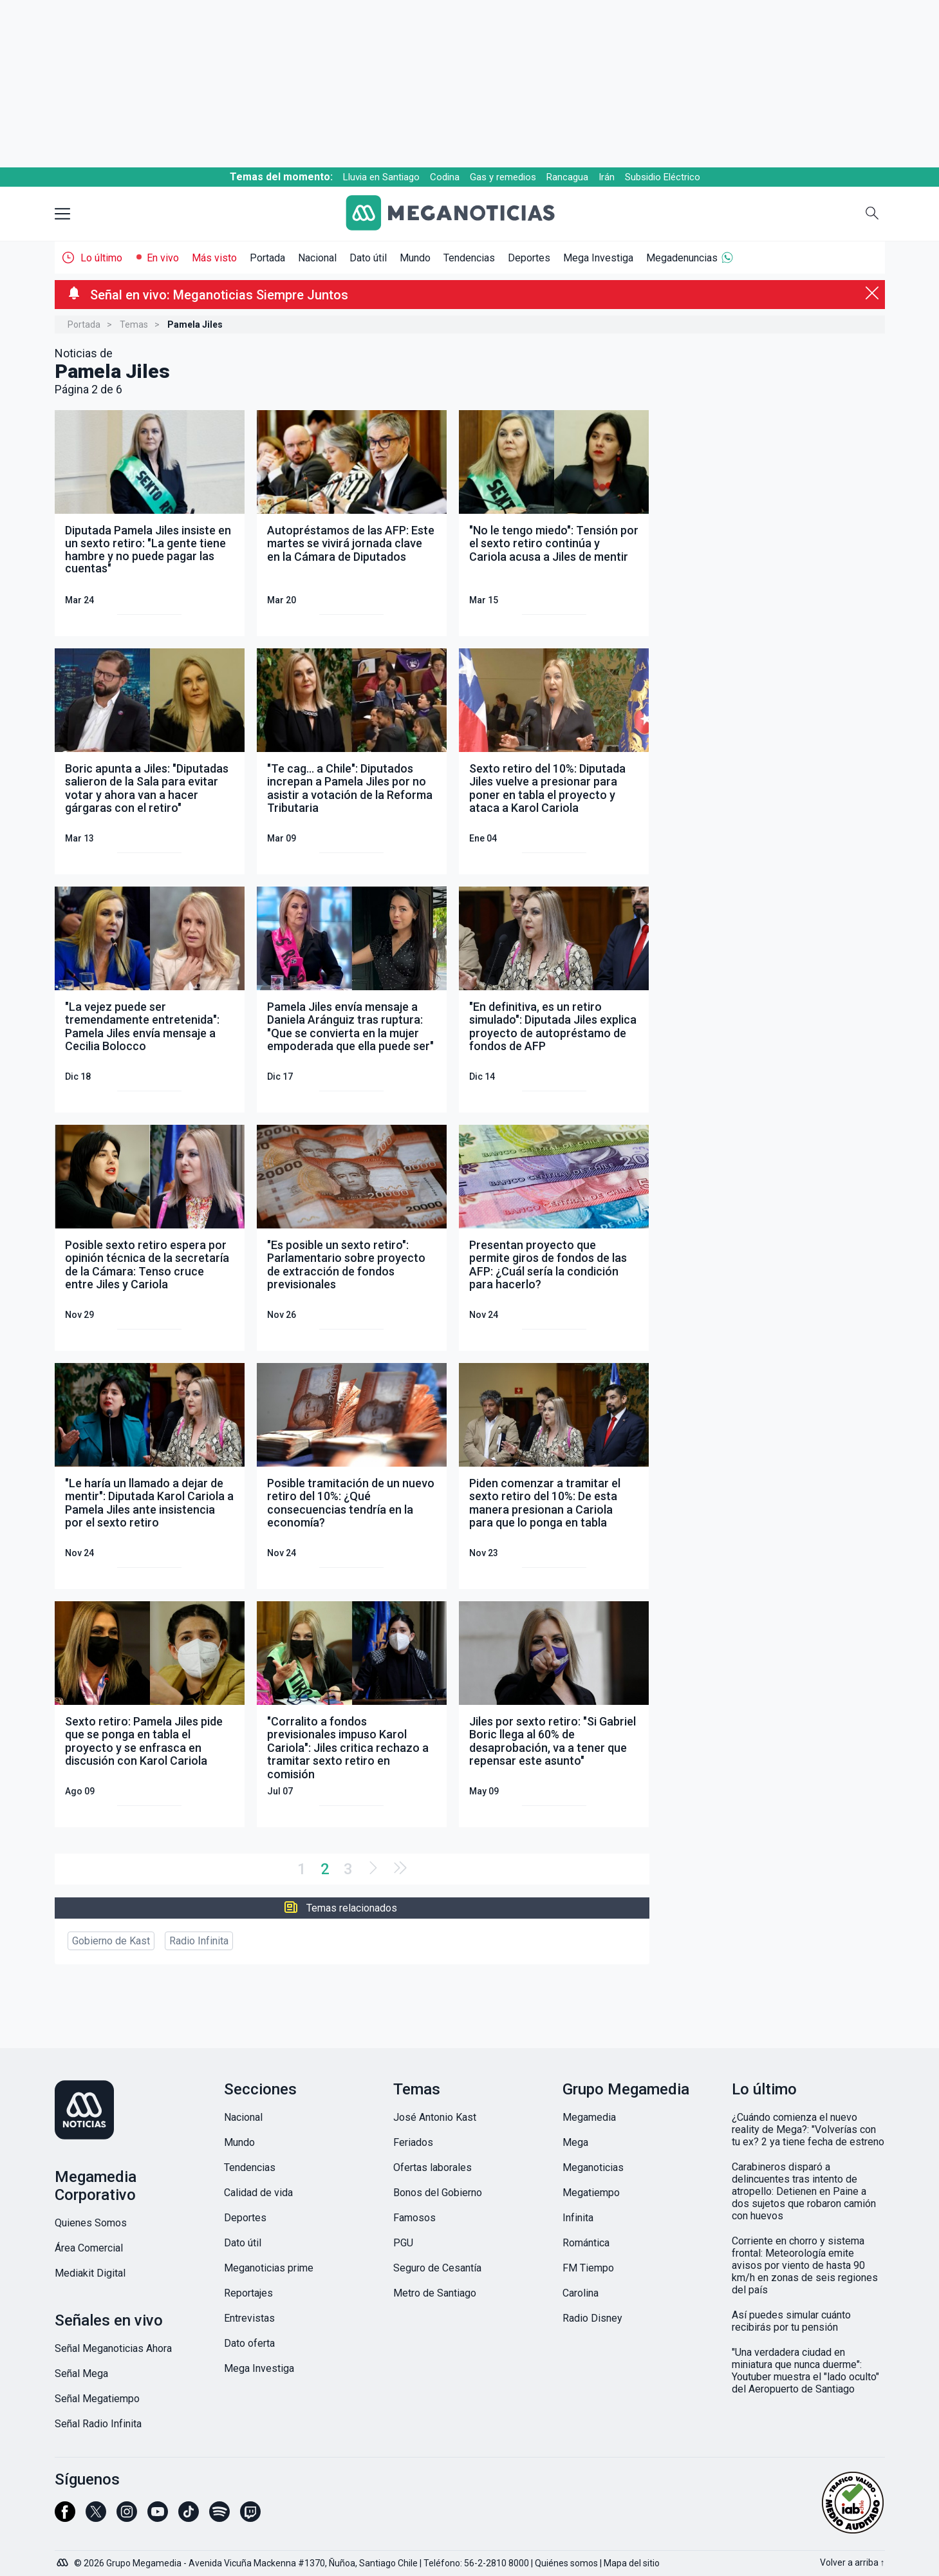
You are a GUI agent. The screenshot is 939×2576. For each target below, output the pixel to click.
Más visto (214, 258)
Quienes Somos (91, 2223)
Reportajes (248, 2293)
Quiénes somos (566, 2563)
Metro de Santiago (434, 2293)
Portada (267, 258)
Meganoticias (593, 2167)
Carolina (580, 2293)
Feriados (413, 2142)
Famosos (414, 2218)
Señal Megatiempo (97, 2399)
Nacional (317, 258)
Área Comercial (89, 2248)
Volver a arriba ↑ (852, 2562)
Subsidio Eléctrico (662, 177)
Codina (445, 177)
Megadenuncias (682, 258)
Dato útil (368, 258)
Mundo (415, 258)
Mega (575, 2142)
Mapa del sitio (632, 2563)
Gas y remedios (503, 177)
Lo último (101, 258)
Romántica (585, 2243)
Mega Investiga (598, 258)
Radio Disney (592, 2318)
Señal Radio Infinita (98, 2424)
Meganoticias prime (268, 2268)
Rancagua (567, 177)
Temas (134, 324)
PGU (403, 2243)
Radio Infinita (198, 1941)
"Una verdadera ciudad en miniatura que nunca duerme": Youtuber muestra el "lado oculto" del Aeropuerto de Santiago (805, 2370)
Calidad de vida (258, 2192)
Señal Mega (81, 2373)
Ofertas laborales (432, 2167)
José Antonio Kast (434, 2117)
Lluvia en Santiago (381, 177)
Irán (607, 177)
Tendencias (469, 258)
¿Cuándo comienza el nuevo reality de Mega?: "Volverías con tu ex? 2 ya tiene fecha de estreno (808, 2129)
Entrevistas (249, 2318)
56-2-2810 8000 (496, 2563)
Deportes (529, 258)
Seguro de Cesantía (437, 2268)
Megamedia (589, 2117)
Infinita (577, 2218)
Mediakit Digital (90, 2273)
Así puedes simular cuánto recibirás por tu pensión (791, 2321)
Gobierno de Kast (111, 1941)
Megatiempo (591, 2192)
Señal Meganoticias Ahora (113, 2348)
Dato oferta (249, 2343)
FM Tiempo (588, 2268)
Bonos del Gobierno (437, 2192)
